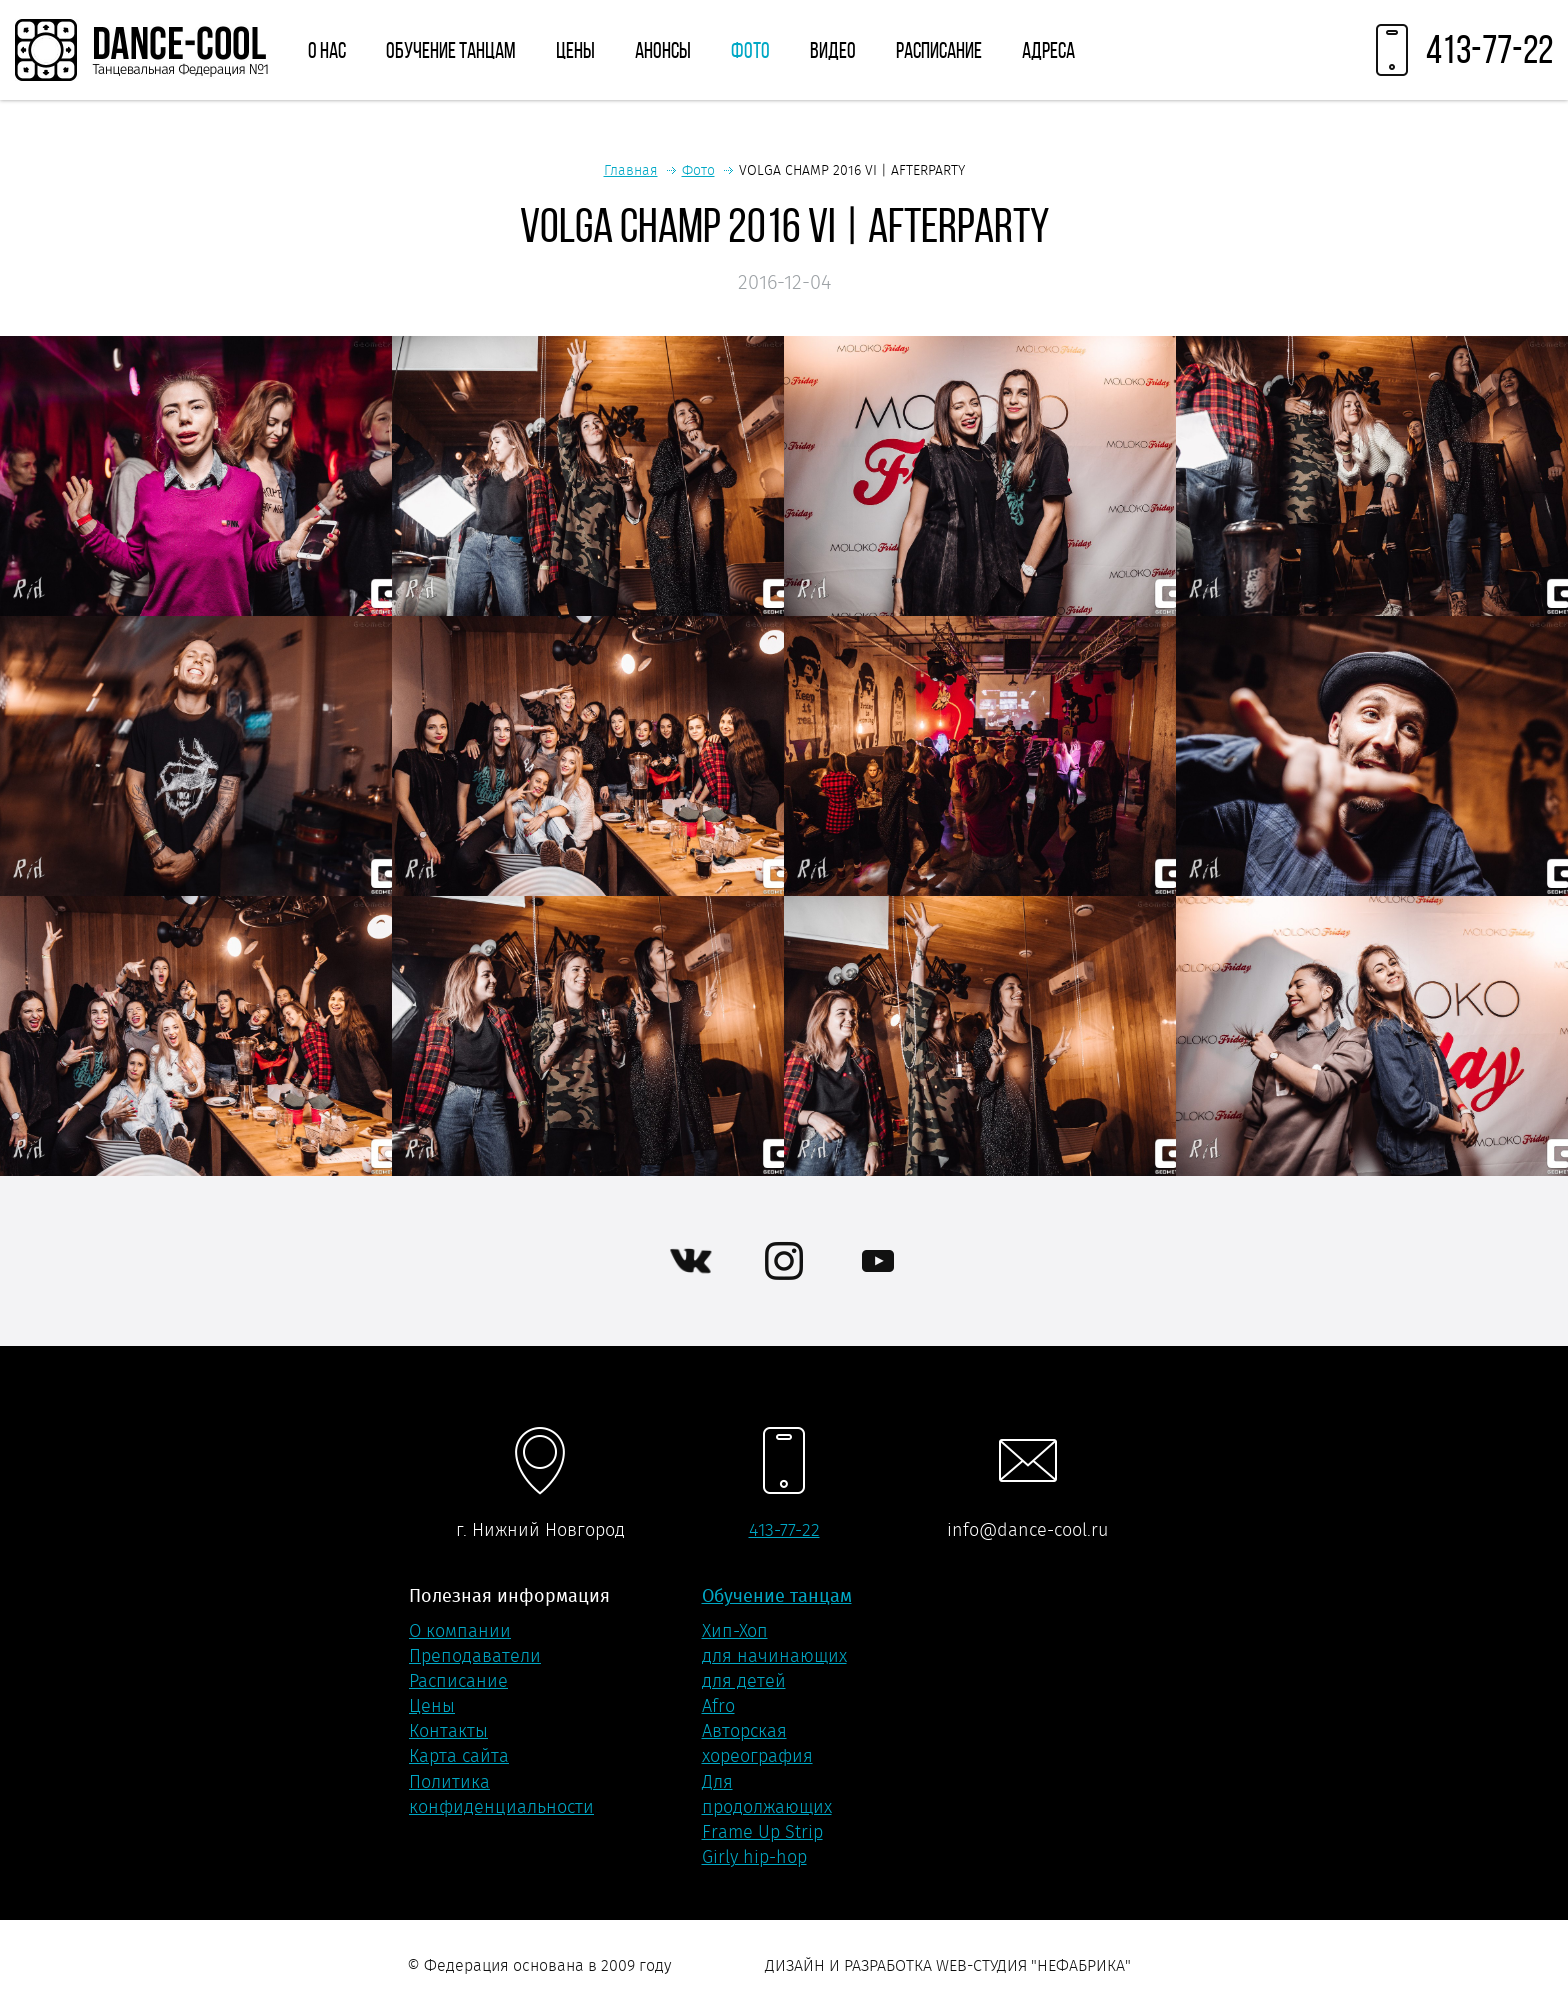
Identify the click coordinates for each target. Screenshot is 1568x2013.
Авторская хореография (757, 1743)
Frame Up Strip (762, 1832)
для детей (744, 1681)
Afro (718, 1706)
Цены (575, 50)
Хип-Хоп (735, 1631)
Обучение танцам (451, 50)
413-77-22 (784, 1530)
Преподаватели (475, 1656)
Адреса (1048, 50)
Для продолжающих (767, 1794)
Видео (833, 50)
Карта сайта (459, 1756)
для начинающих (774, 1656)
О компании (460, 1631)
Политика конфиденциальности (501, 1794)
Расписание (939, 50)
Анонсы (663, 50)
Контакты (448, 1731)
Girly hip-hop (754, 1857)
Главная (631, 170)
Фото (750, 50)
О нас (327, 50)
